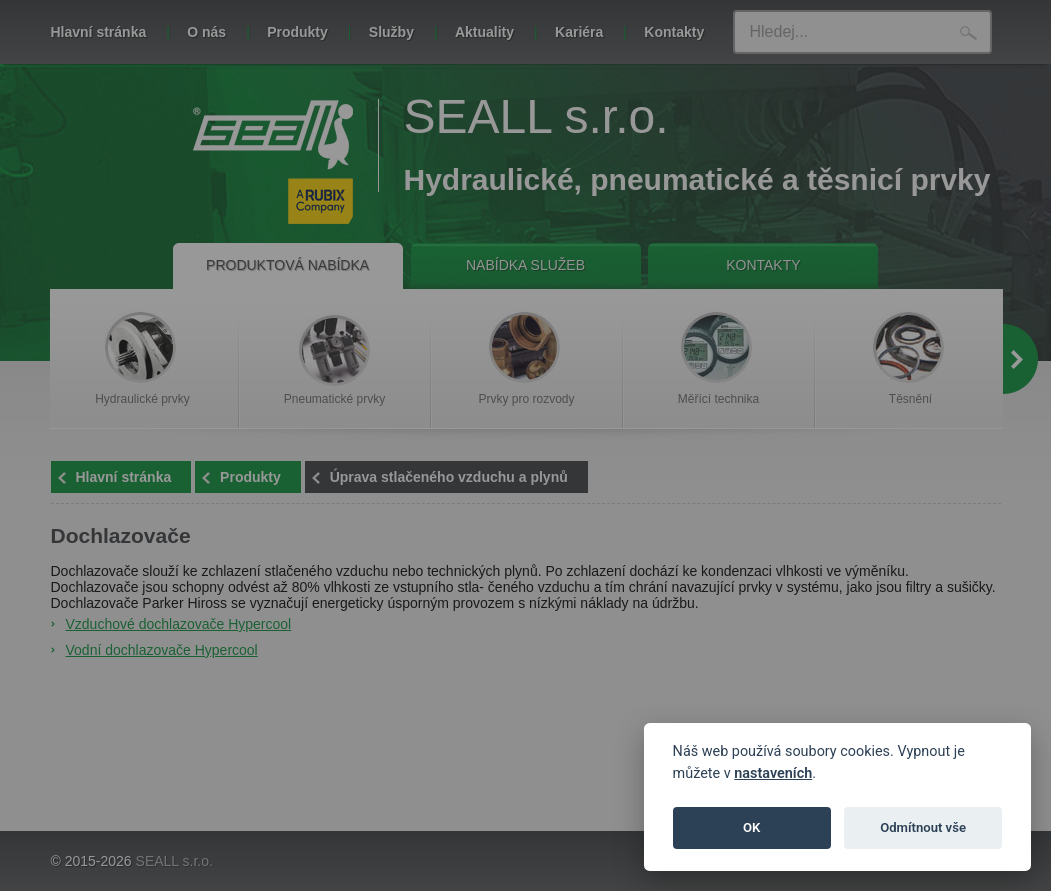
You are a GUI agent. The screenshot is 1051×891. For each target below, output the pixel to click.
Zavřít (769, 141)
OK (751, 827)
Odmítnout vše (923, 827)
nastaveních (773, 773)
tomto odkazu (759, 86)
